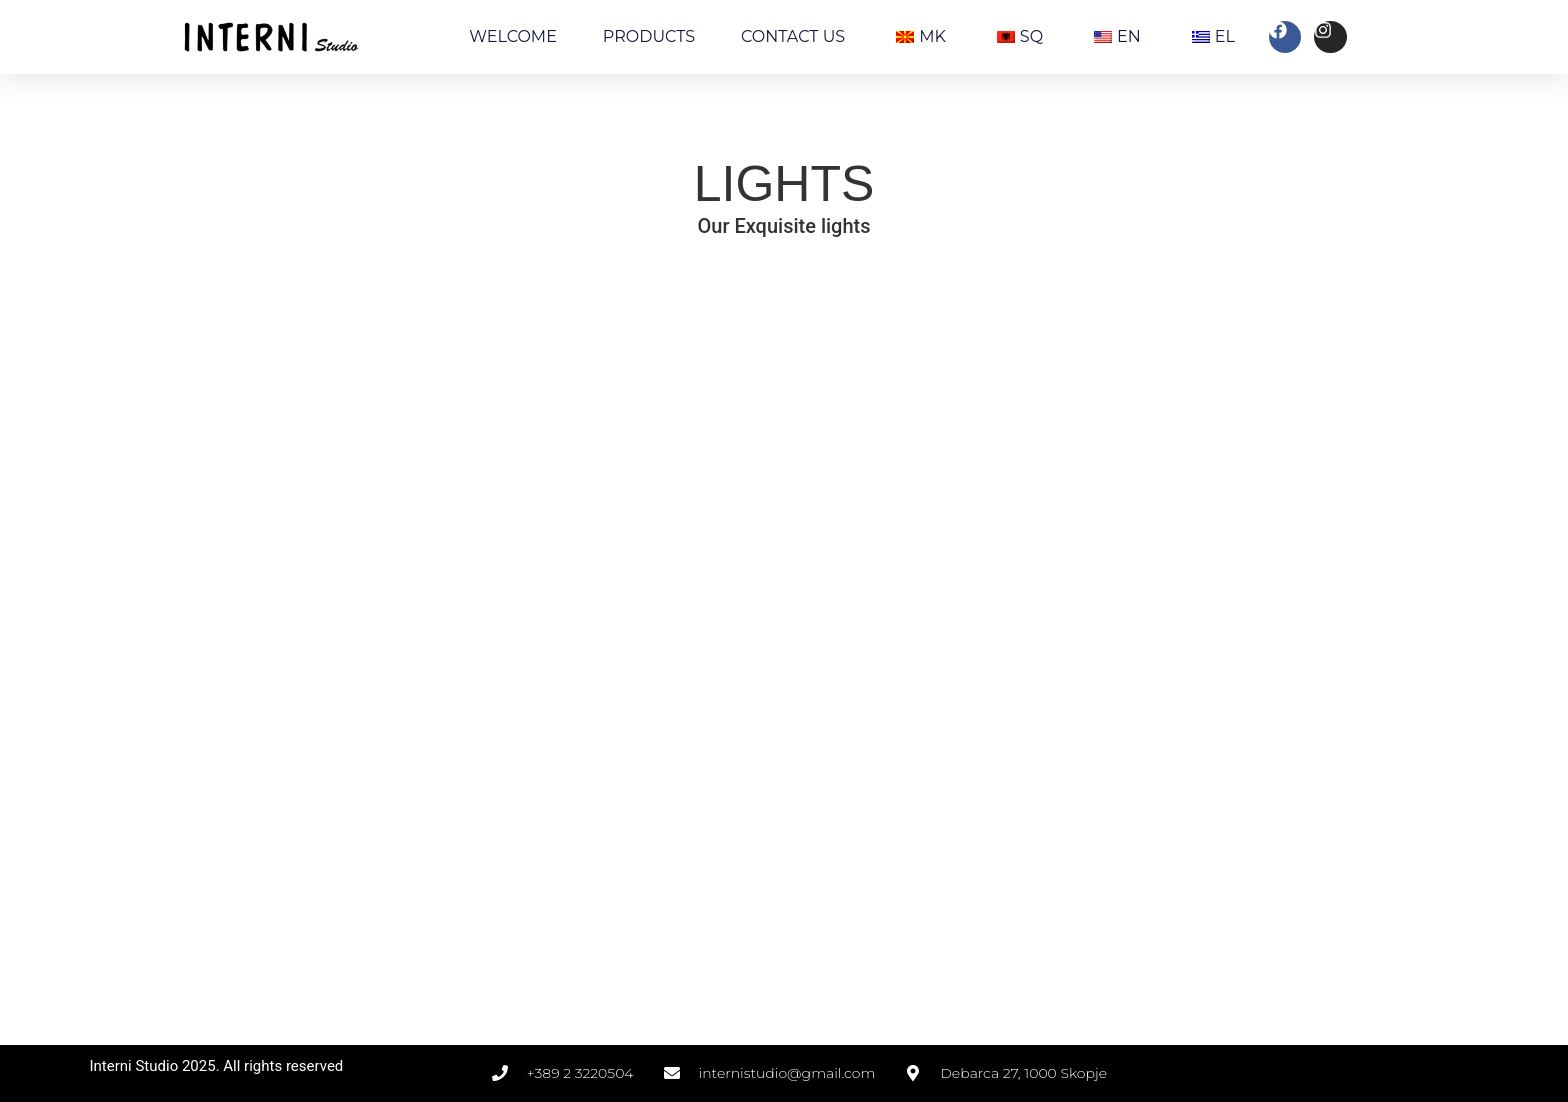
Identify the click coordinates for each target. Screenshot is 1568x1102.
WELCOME (513, 36)
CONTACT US (793, 36)
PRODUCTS (649, 36)
